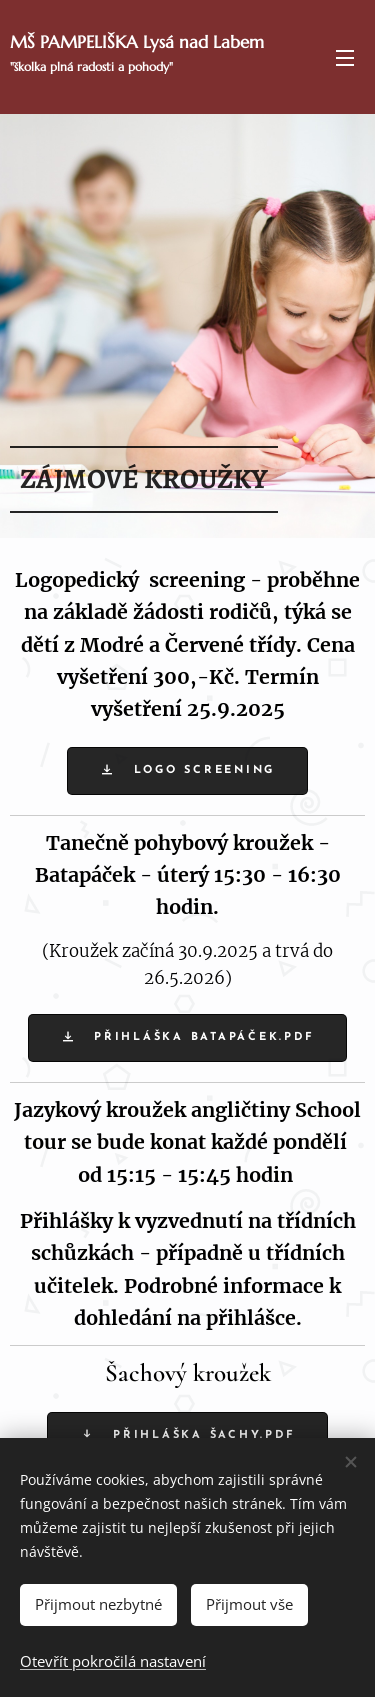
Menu (345, 58)
